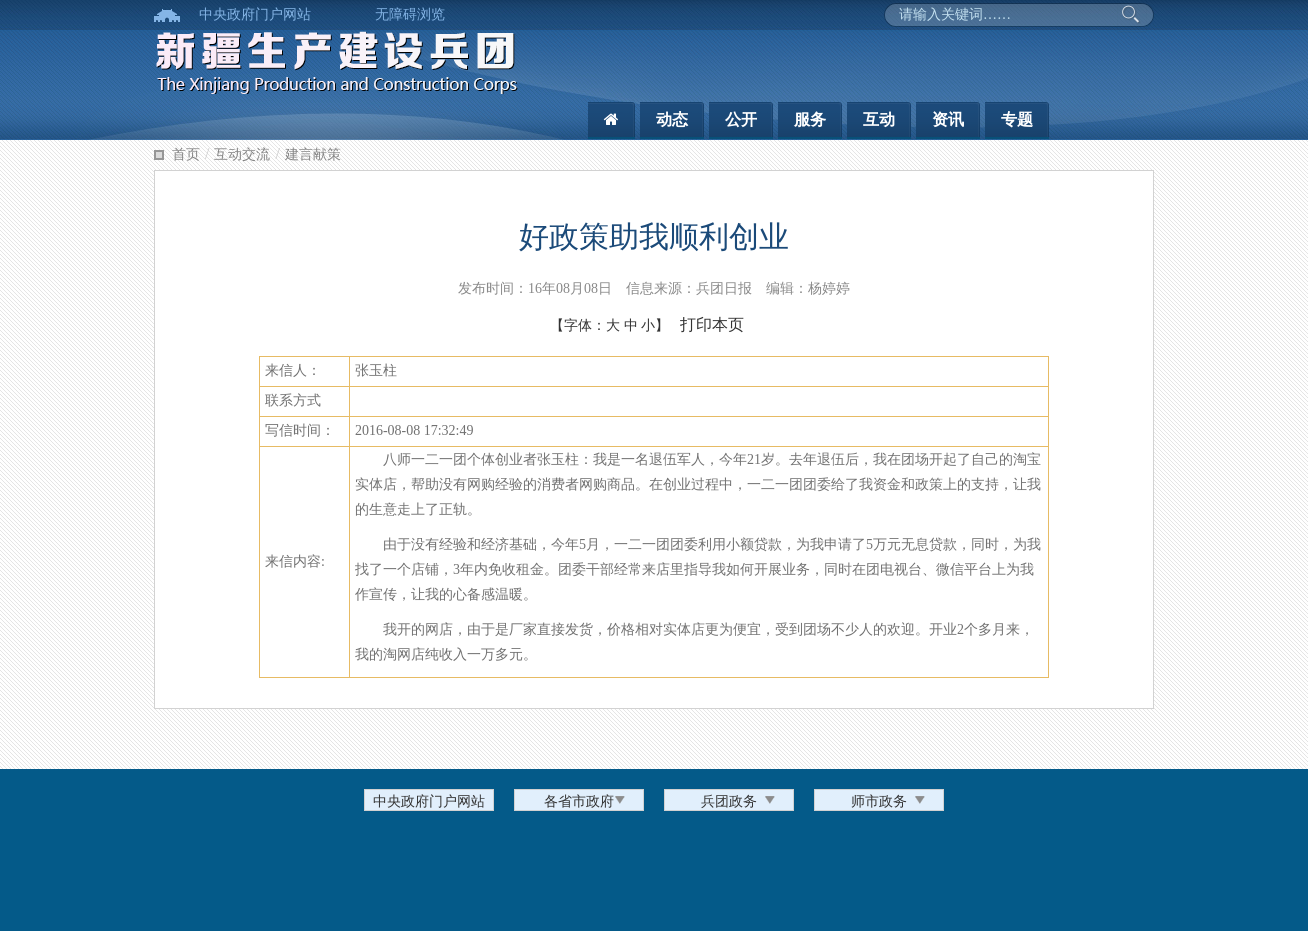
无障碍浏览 (410, 14)
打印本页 (712, 324)
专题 (1017, 119)
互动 (879, 119)
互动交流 (242, 154)
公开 (741, 119)
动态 (672, 119)
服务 (810, 119)
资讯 (948, 119)
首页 (186, 154)
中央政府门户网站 (255, 14)
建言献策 (313, 154)
